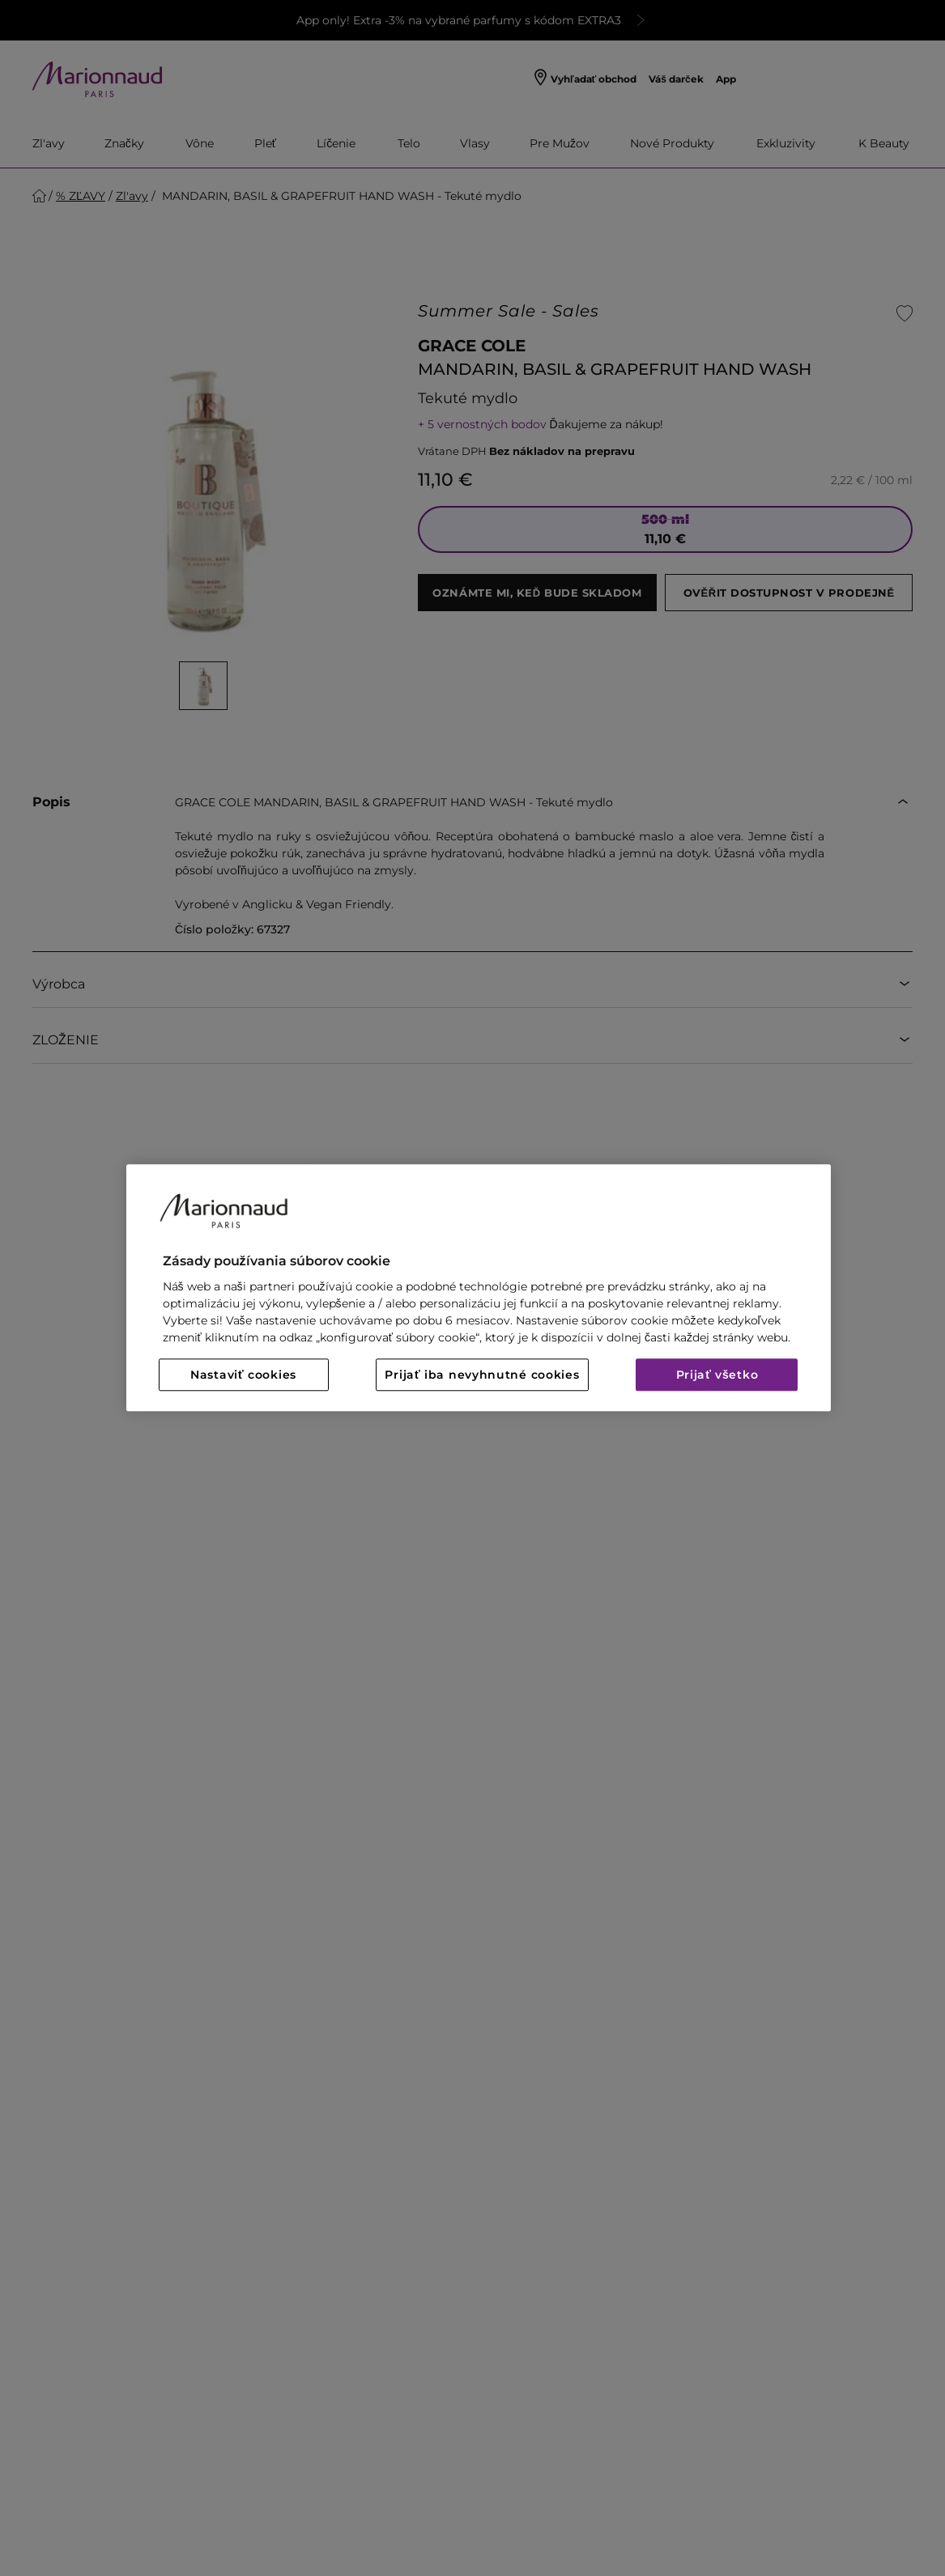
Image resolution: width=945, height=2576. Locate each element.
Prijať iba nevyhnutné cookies (482, 1375)
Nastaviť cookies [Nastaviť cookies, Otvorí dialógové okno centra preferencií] (243, 1375)
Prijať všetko (717, 1375)
